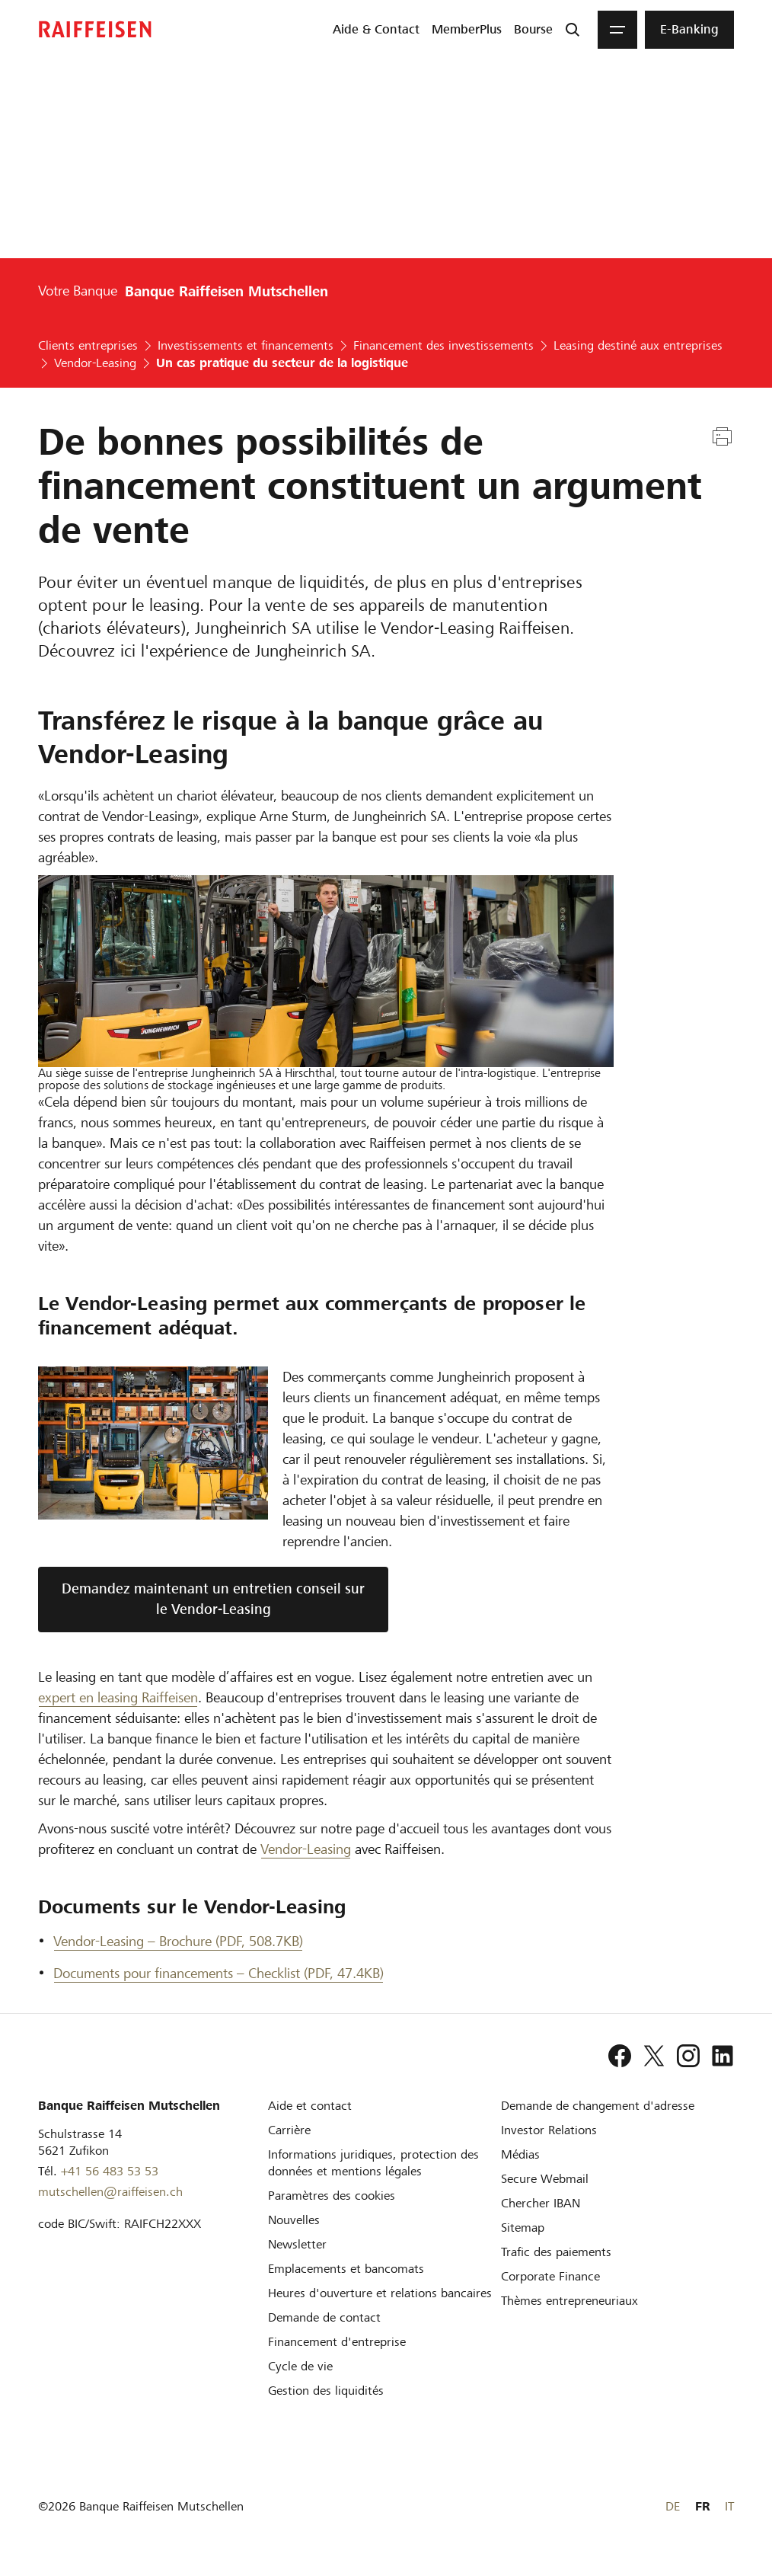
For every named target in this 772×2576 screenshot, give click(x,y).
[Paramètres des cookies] (331, 2195)
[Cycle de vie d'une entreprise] (300, 2366)
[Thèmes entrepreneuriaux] (569, 2300)
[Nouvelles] (294, 2220)
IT (729, 2506)
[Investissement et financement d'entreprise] (337, 2342)
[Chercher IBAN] (540, 2203)
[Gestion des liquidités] (326, 2390)
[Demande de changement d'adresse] (597, 2105)
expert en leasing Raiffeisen (118, 1697)
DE (672, 2506)
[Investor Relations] (549, 2130)
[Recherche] (572, 30)
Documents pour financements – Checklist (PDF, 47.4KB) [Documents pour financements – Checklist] (218, 1973)
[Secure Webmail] (545, 2179)
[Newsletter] (297, 2244)
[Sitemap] (522, 2227)
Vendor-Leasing (305, 1849)
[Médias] (520, 2154)
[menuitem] (376, 30)
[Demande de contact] (324, 2317)
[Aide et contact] (310, 2105)
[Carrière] (289, 2130)
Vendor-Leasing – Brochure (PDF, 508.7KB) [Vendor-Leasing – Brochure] (178, 1941)
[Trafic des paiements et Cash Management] (556, 2252)
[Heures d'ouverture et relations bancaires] (380, 2293)
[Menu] (617, 30)
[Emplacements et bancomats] (346, 2268)
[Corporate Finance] (550, 2276)
